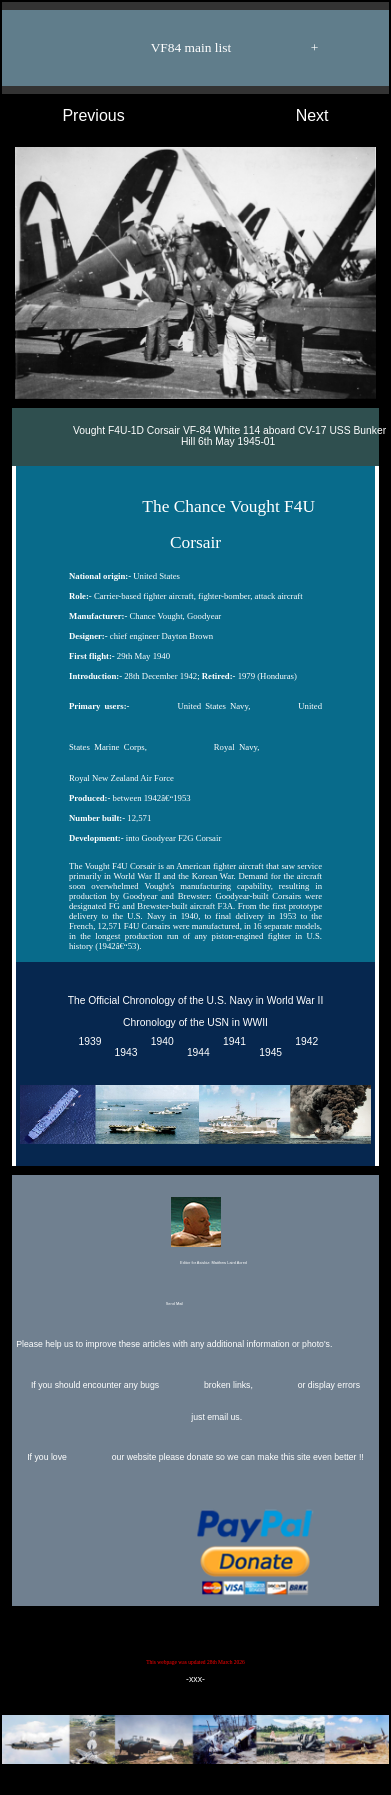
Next (332, 116)
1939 (87, 1042)
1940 (159, 1042)
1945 (267, 1053)
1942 (304, 1042)
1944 (195, 1053)
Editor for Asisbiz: (195, 1233)
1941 (231, 1042)
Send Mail (194, 1304)
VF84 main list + (206, 48)
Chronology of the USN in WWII (195, 1022)
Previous (73, 116)
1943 (123, 1053)
